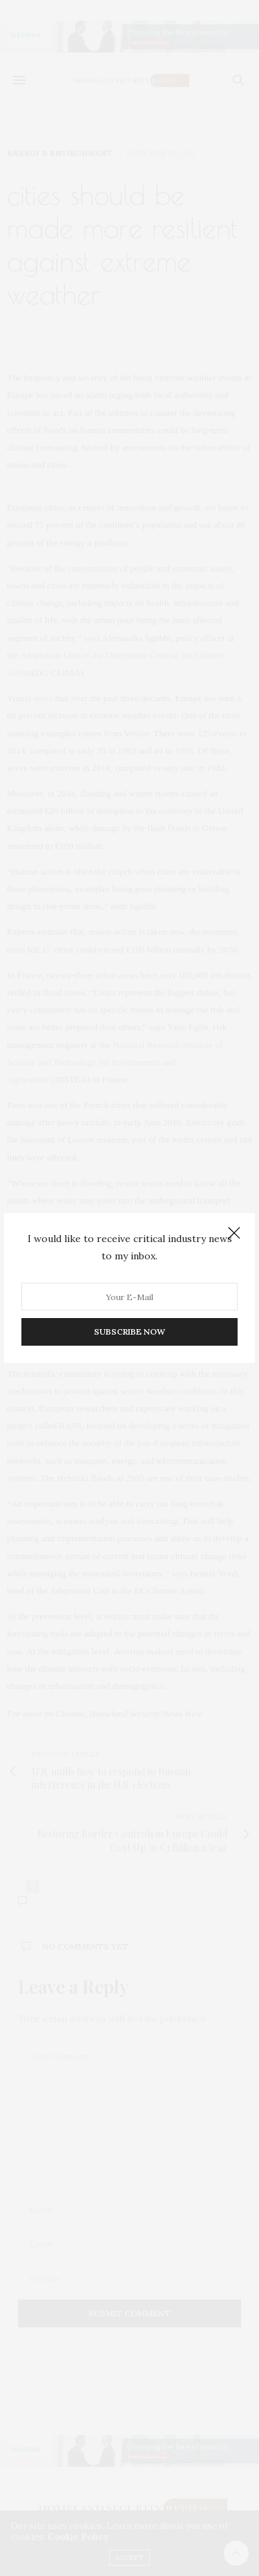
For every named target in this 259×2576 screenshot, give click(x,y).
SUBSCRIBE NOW (129, 1331)
